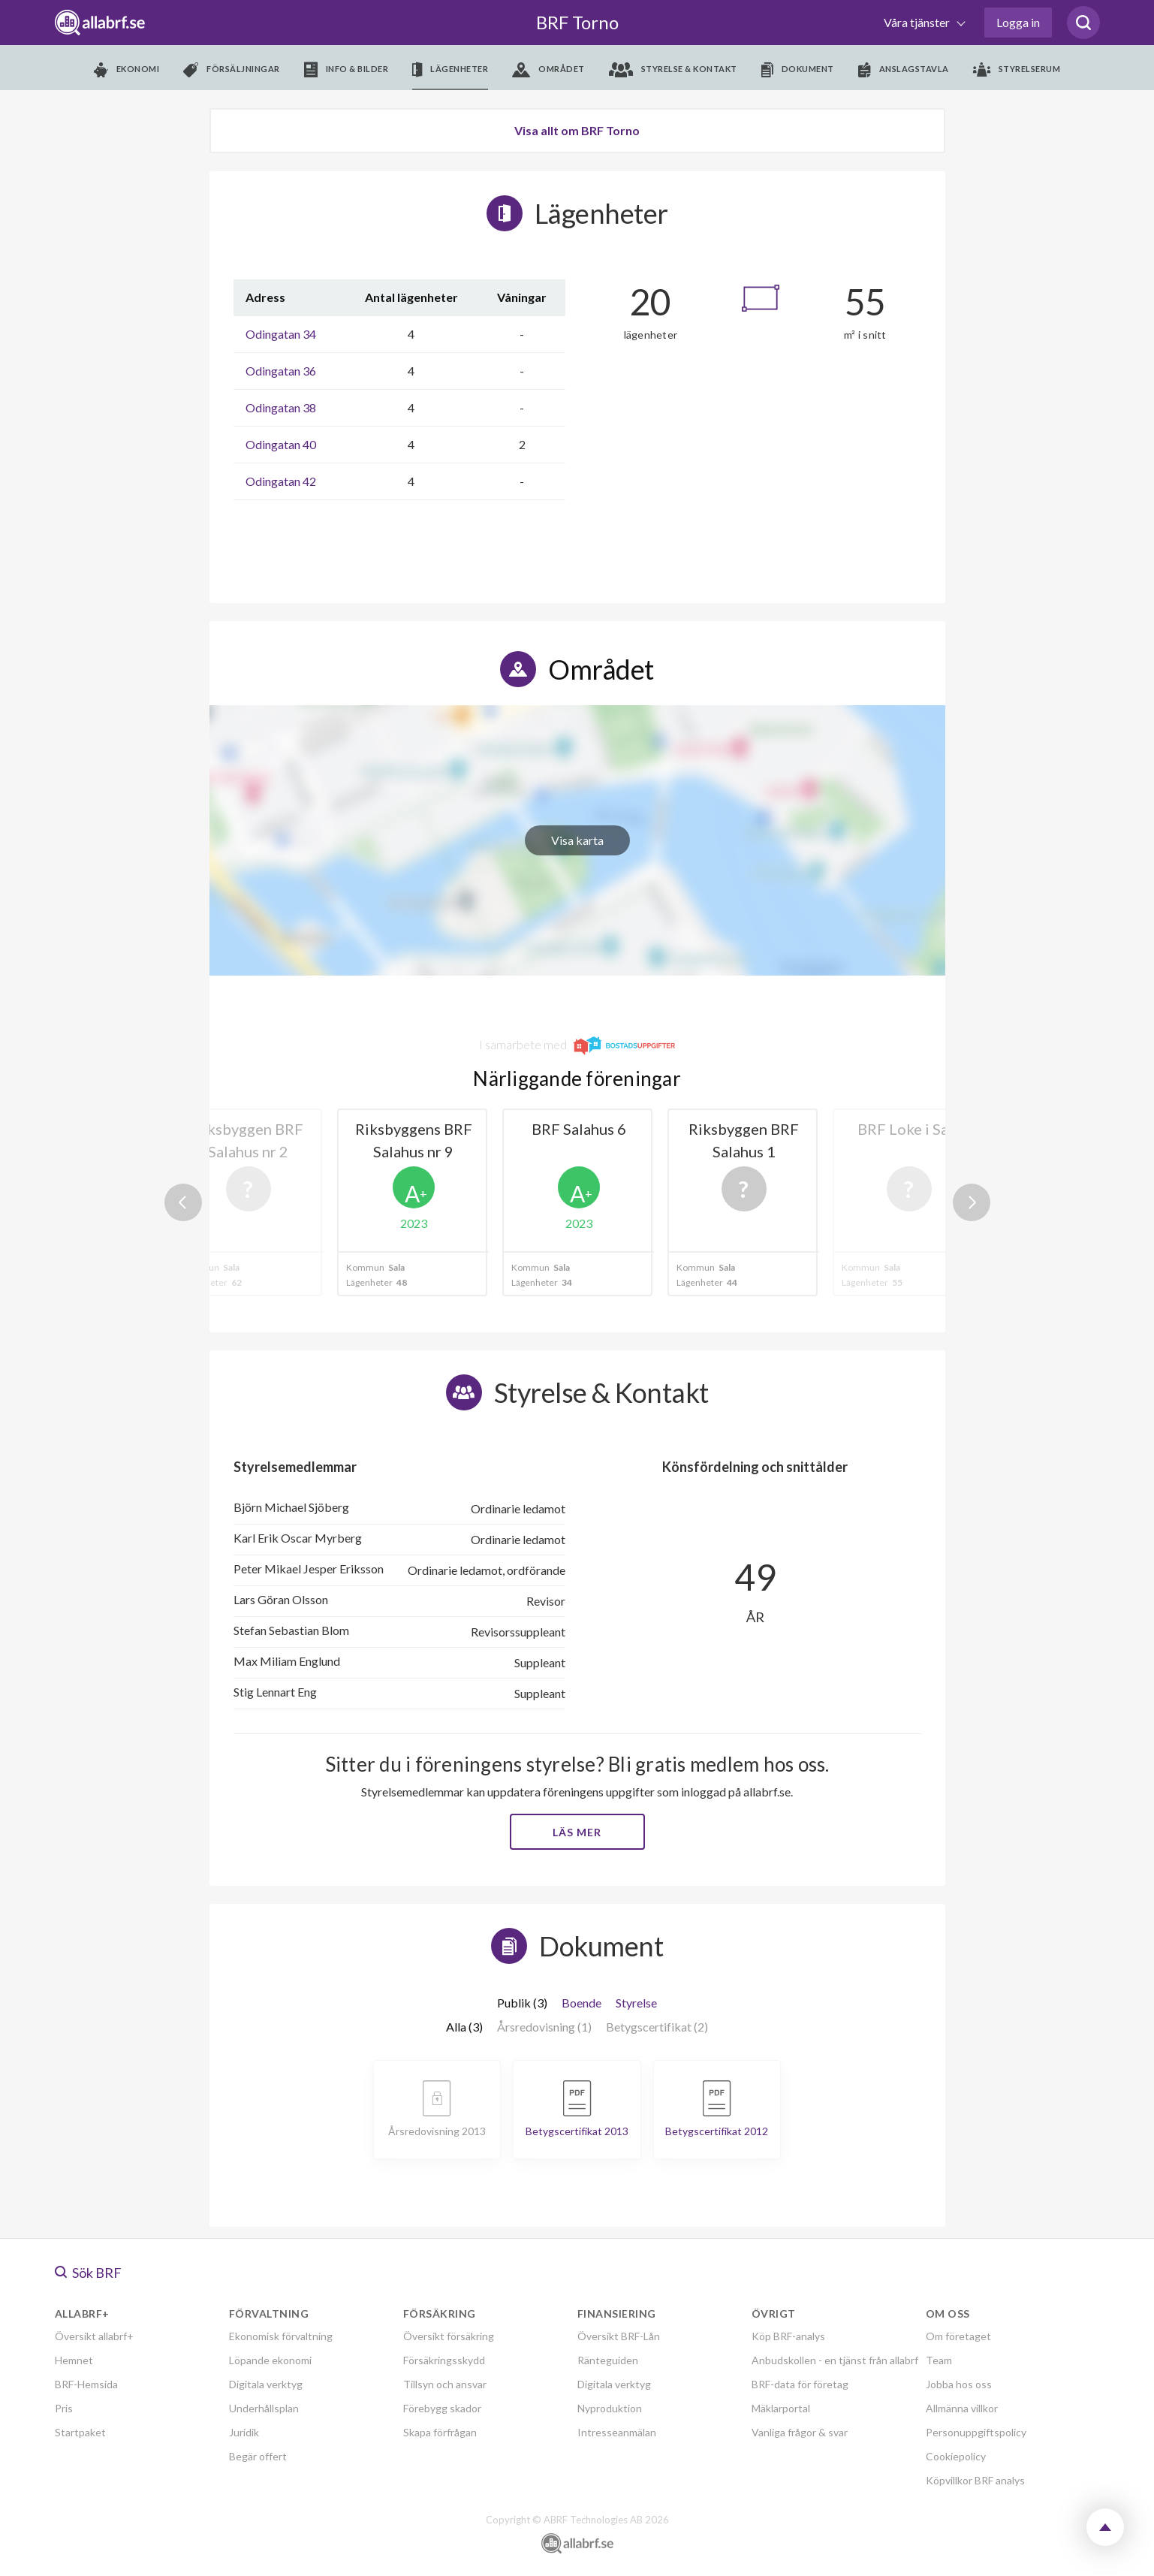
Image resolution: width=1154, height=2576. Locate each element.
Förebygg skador (442, 2408)
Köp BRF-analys (788, 2336)
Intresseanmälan (616, 2432)
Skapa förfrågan (440, 2432)
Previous (183, 1202)
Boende (581, 2002)
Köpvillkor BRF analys (975, 2480)
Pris (64, 2408)
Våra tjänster (918, 22)
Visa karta (577, 840)
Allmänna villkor (962, 2408)
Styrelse (636, 2002)
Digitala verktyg (266, 2384)
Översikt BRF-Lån (618, 2336)
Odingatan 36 (281, 370)
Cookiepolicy (956, 2456)
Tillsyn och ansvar (445, 2384)
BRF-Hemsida (86, 2384)
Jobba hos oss (959, 2384)
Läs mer (577, 1832)
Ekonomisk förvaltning (281, 2336)
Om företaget (958, 2336)
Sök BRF (88, 2272)
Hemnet (74, 2360)
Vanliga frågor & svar (800, 2432)
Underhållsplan (264, 2408)
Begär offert (258, 2456)
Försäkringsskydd (444, 2360)
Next (971, 1202)
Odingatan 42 (281, 481)
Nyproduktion (609, 2408)
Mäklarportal (781, 2408)
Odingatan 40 (281, 444)
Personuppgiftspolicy (976, 2432)
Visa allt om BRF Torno (577, 130)
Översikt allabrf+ (94, 2336)
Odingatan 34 (281, 334)
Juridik (244, 2432)
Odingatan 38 (281, 407)
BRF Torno (577, 22)
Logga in (1018, 22)
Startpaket (80, 2432)
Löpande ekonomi (270, 2360)
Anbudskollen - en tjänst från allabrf (835, 2360)
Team (939, 2360)
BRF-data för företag (800, 2384)
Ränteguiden (607, 2360)
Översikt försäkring (448, 2336)
